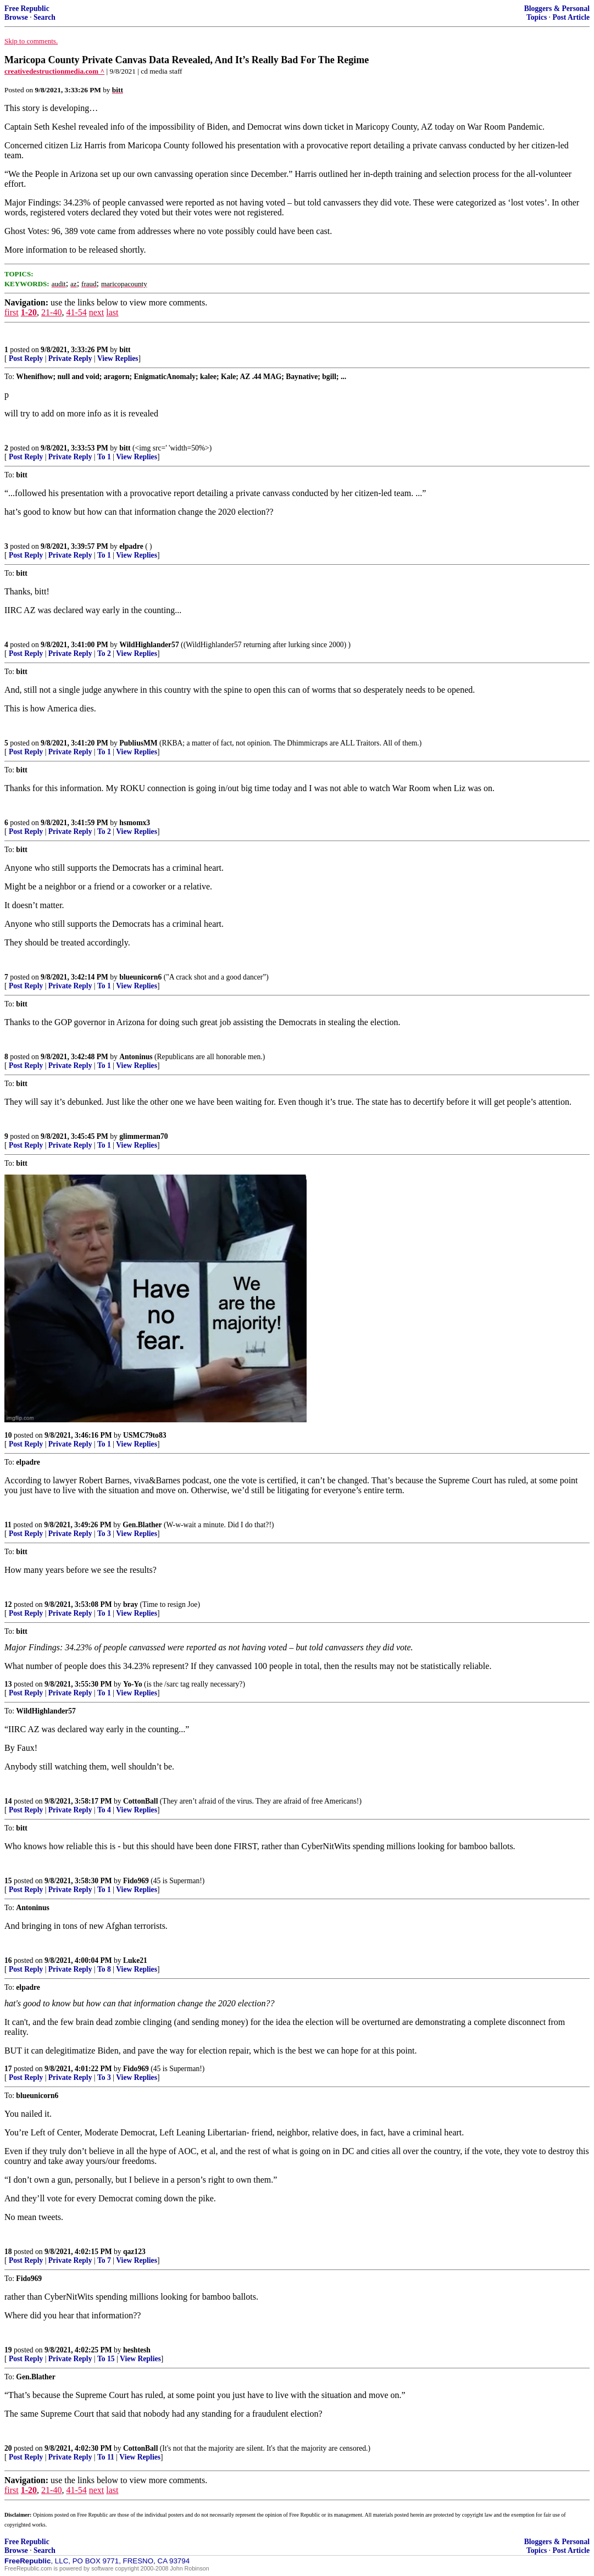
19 (8, 2350)
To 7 (104, 2260)
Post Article (571, 17)
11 (8, 1525)
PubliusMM (138, 743)
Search (44, 17)
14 (8, 1801)
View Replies (117, 358)
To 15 (106, 2359)
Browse (16, 17)
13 (8, 1684)
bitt (124, 350)
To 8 (104, 1969)
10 (8, 1435)
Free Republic (26, 8)
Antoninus (135, 1057)
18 (8, 2251)
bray (130, 1604)
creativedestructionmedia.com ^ (54, 71)
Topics (536, 17)
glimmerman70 (143, 1136)
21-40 (51, 312)
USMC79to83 (144, 1435)
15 (8, 1881)
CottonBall (140, 1801)
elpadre (131, 546)
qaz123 (134, 2251)
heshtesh (137, 2350)
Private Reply (70, 358)
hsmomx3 (134, 823)
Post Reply (26, 358)
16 (8, 1960)
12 (8, 1604)
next (96, 312)
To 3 (104, 1533)
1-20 (29, 312)
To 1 (104, 457)
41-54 (76, 312)
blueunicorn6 (140, 977)
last (112, 312)
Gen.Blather (142, 1525)
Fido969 (136, 1881)
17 (8, 2069)
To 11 (105, 2457)
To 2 (104, 653)
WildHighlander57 (149, 645)
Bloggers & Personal (557, 8)
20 (8, 2448)
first (11, 312)
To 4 (104, 1810)
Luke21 (135, 1960)
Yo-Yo (132, 1684)
